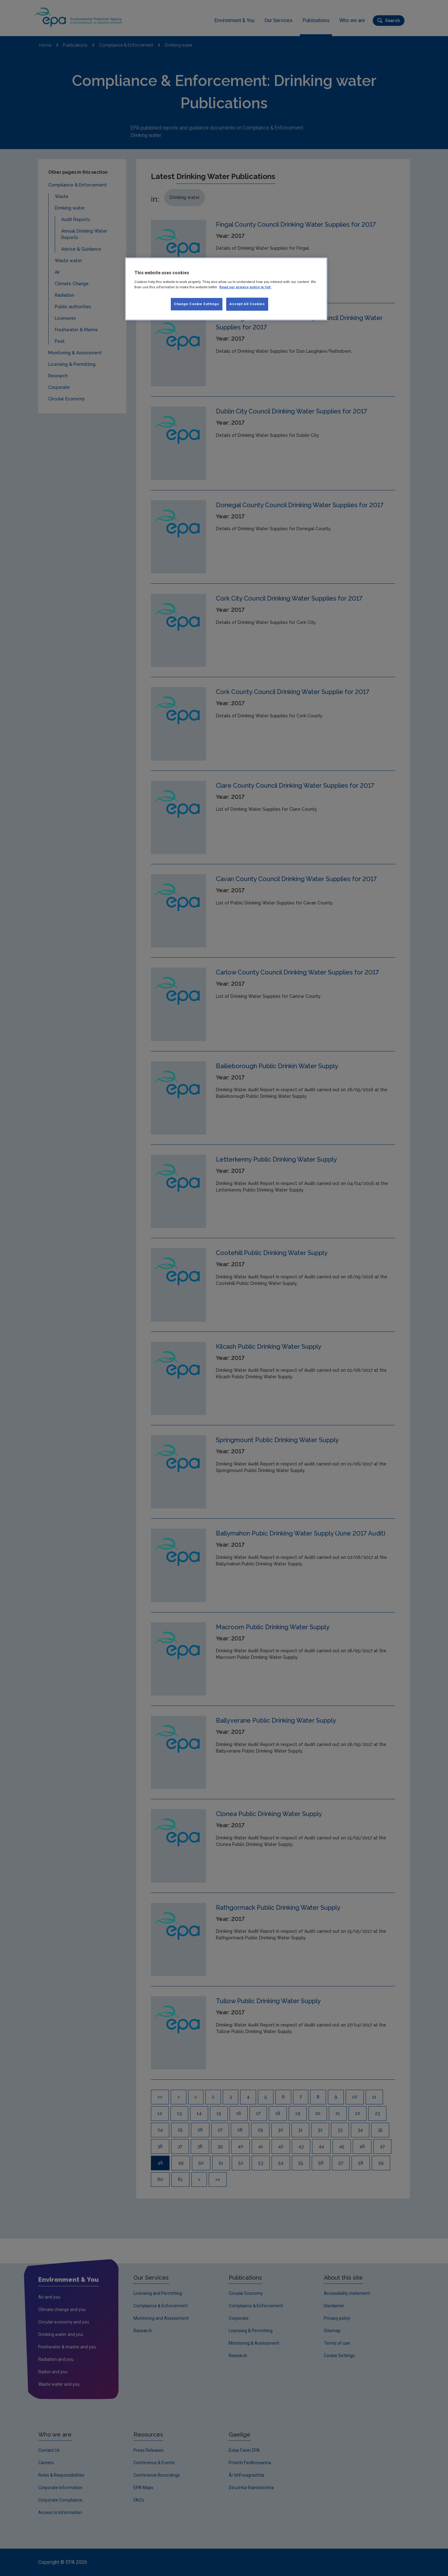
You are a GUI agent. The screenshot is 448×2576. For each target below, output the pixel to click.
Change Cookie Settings (196, 304)
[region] (226, 288)
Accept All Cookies (247, 304)
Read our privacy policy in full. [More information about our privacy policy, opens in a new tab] (245, 287)
